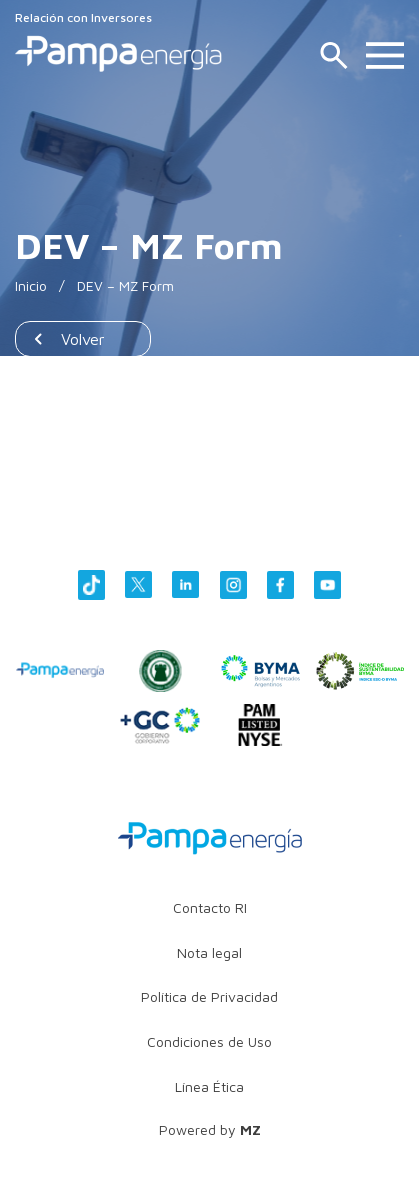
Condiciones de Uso (209, 1041)
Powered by (210, 1129)
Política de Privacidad (209, 996)
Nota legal (209, 952)
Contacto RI (210, 907)
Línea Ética (209, 1086)
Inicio (31, 285)
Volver (83, 339)
